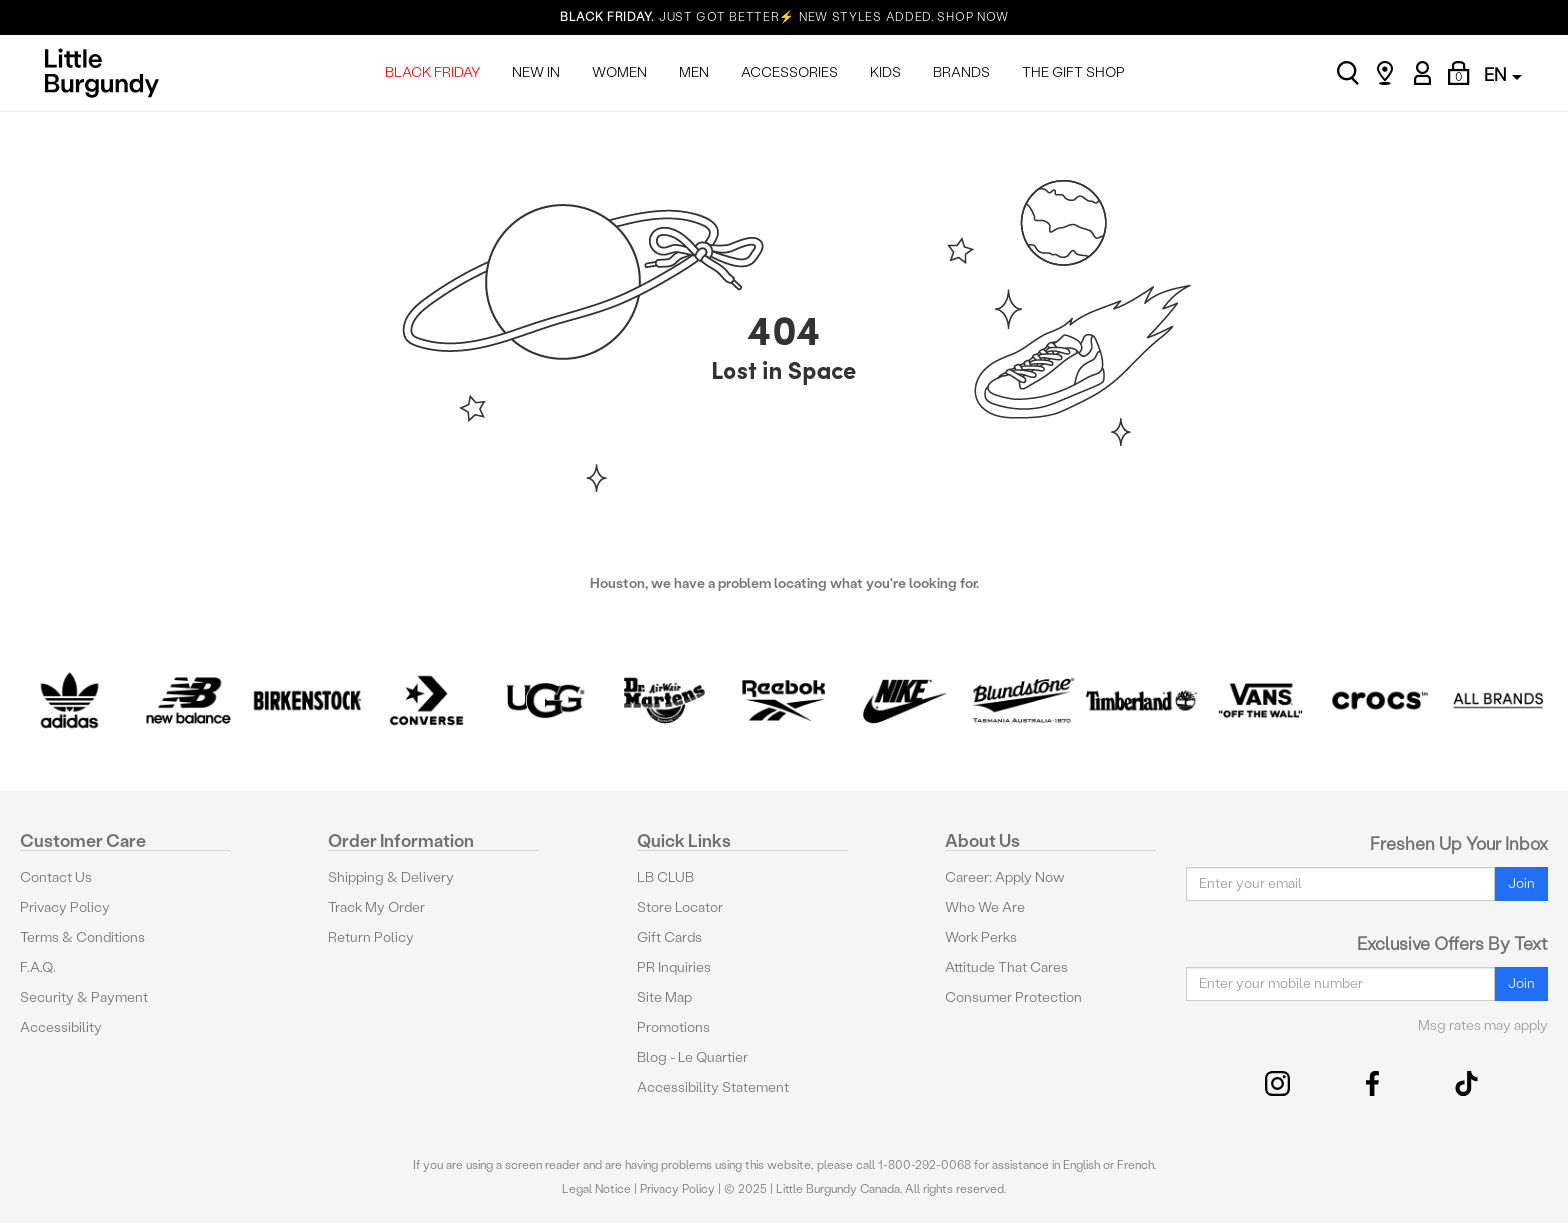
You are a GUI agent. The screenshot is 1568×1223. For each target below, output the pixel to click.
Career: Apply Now (1005, 877)
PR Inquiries (674, 967)
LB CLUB (665, 877)
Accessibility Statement (713, 1087)
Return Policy (371, 937)
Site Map (664, 997)
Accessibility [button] (61, 1027)
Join (1521, 883)
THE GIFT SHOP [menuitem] (1073, 72)
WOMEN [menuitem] (619, 72)
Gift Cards (669, 937)
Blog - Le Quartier (692, 1057)
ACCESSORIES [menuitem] (789, 72)
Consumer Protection (1013, 997)
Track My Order (376, 907)
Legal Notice (596, 1189)
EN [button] (1503, 74)
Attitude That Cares (1006, 967)
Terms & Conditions (82, 937)
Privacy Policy (65, 907)
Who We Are (985, 907)
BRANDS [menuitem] (961, 72)
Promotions (673, 1027)
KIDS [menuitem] (885, 72)
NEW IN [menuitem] (536, 72)
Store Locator (680, 907)
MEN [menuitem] (694, 72)
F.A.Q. (38, 967)
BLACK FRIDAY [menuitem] (432, 72)
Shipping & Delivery (391, 877)
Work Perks (981, 937)
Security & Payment (84, 997)
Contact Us (56, 877)
